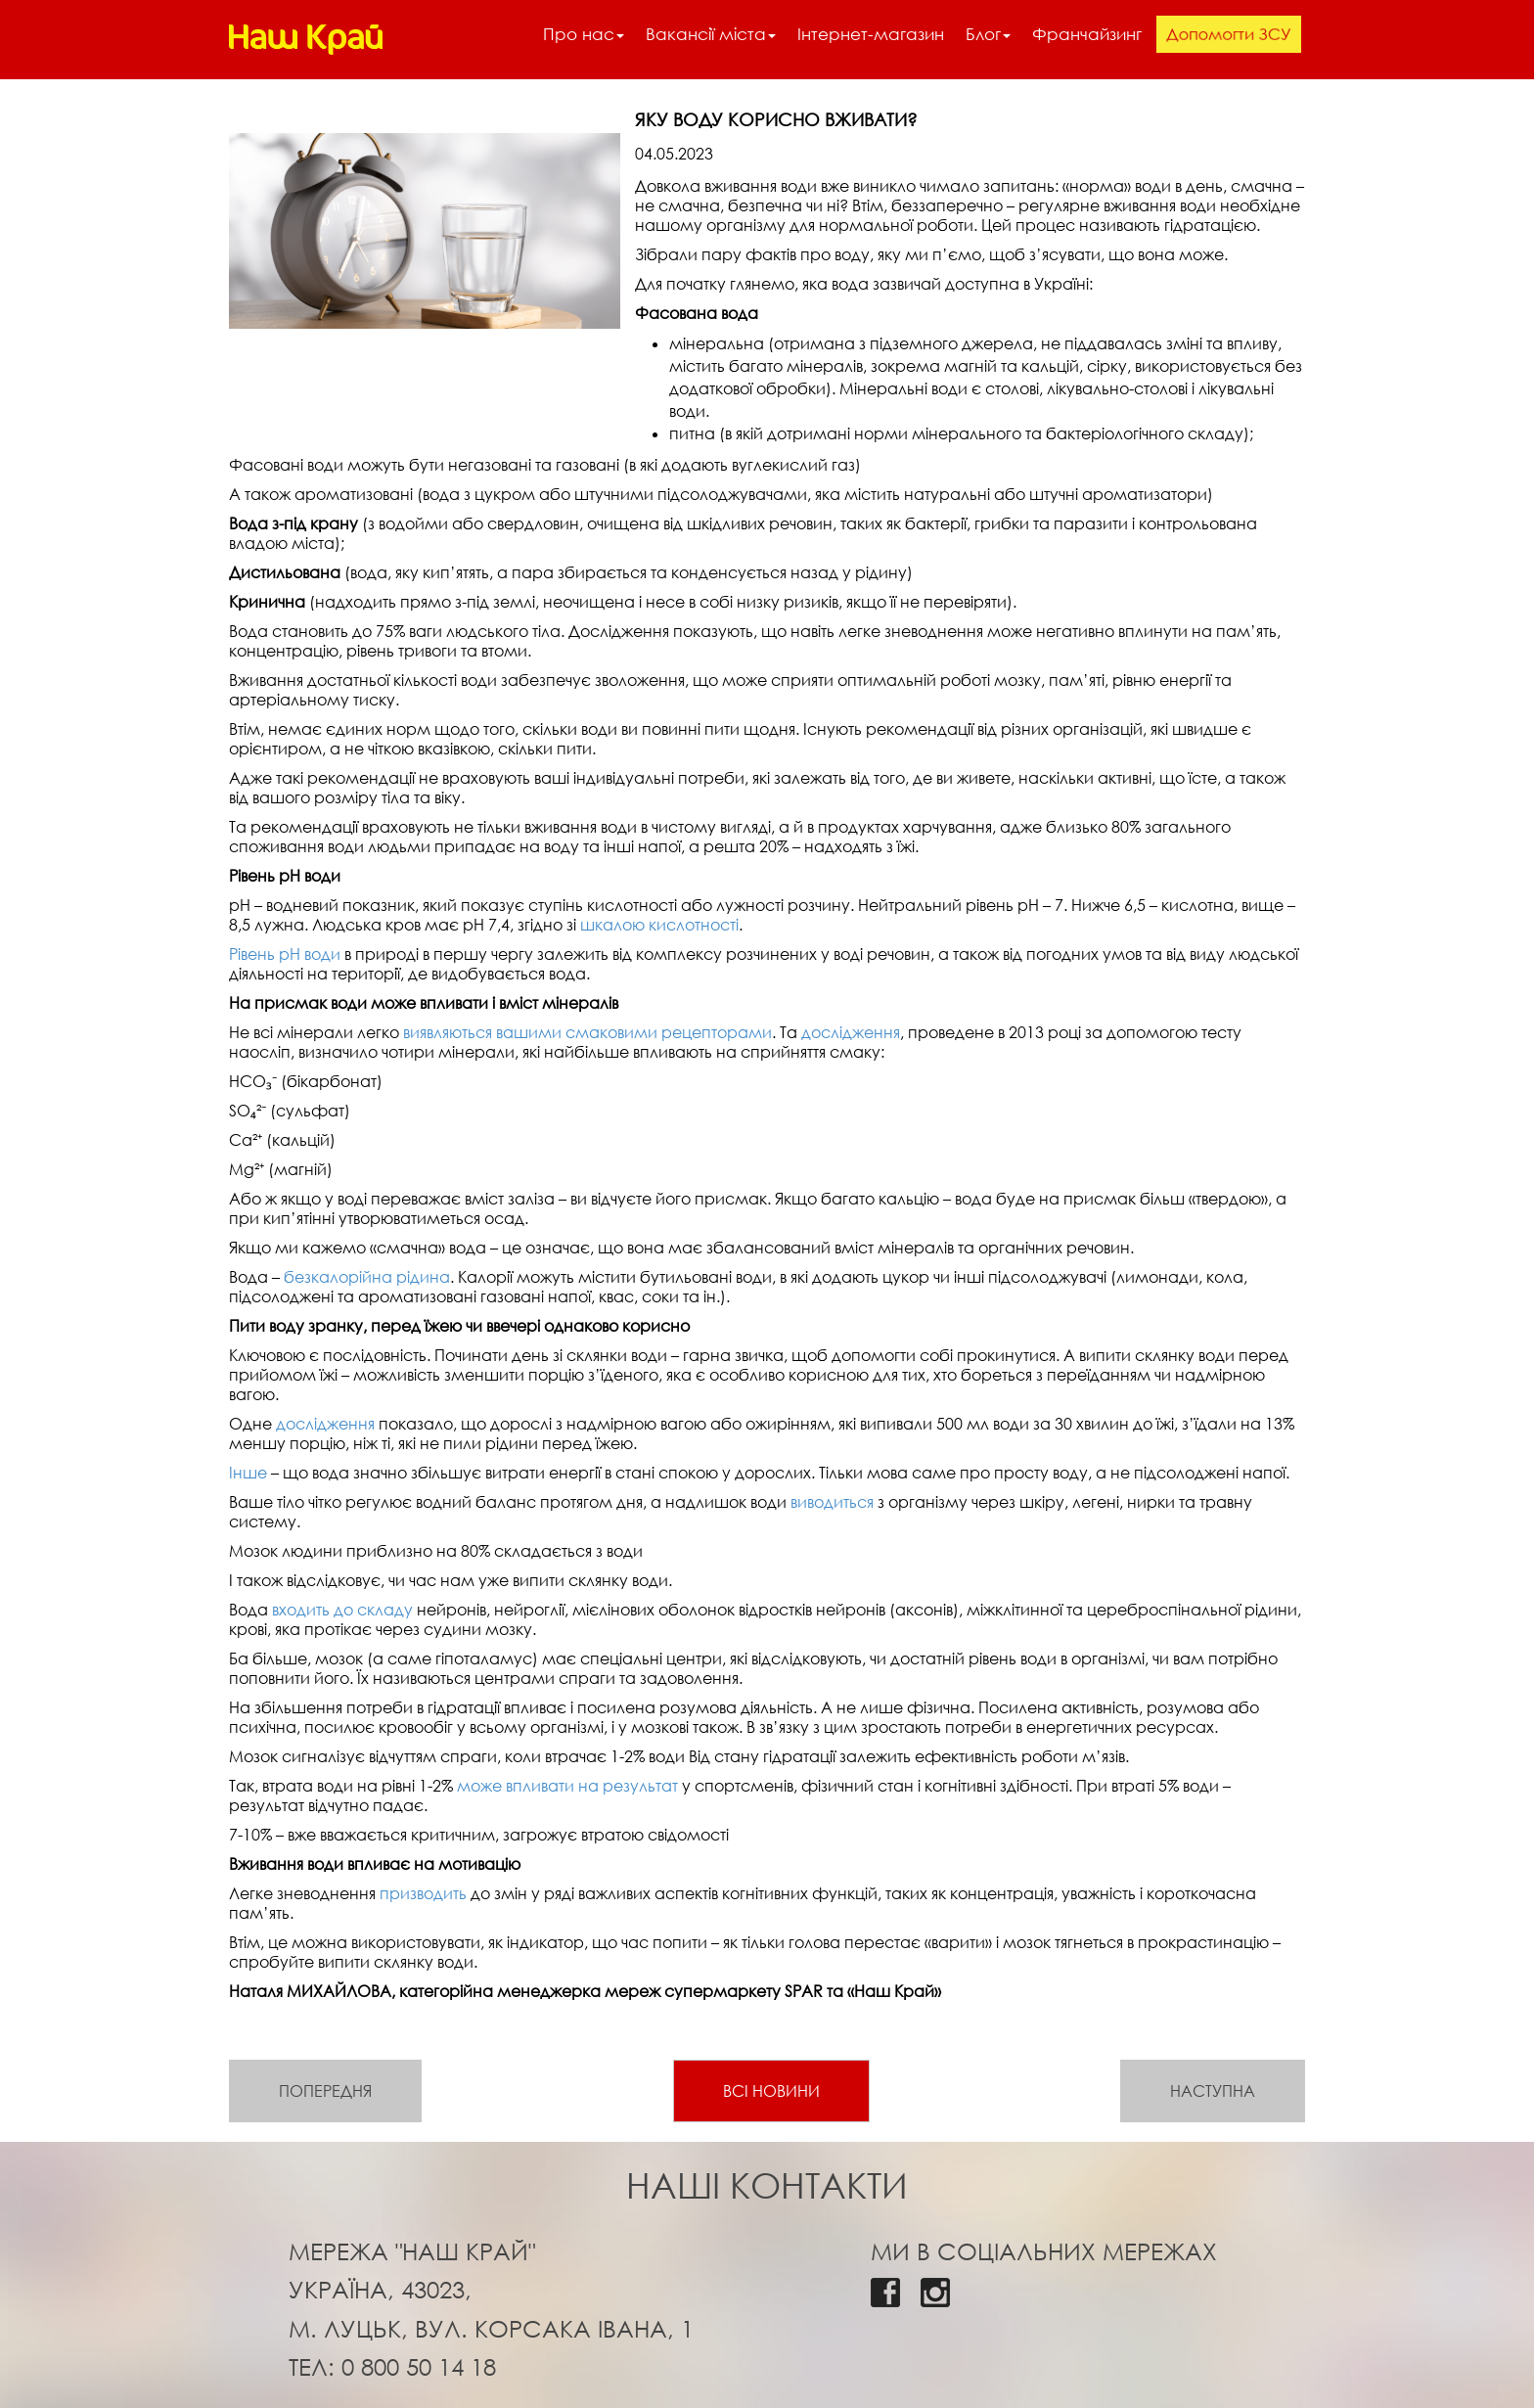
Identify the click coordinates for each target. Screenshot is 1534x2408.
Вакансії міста (711, 33)
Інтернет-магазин (870, 33)
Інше (248, 1472)
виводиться (832, 1502)
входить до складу (342, 1609)
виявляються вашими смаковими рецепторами (587, 1032)
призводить (423, 1893)
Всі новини (771, 2091)
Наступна (1212, 2091)
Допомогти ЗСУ (1228, 33)
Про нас (583, 33)
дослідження (850, 1032)
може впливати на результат (567, 1785)
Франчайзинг (1087, 33)
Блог (988, 33)
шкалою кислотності (659, 924)
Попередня (325, 2091)
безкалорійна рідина (367, 1277)
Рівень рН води (284, 954)
